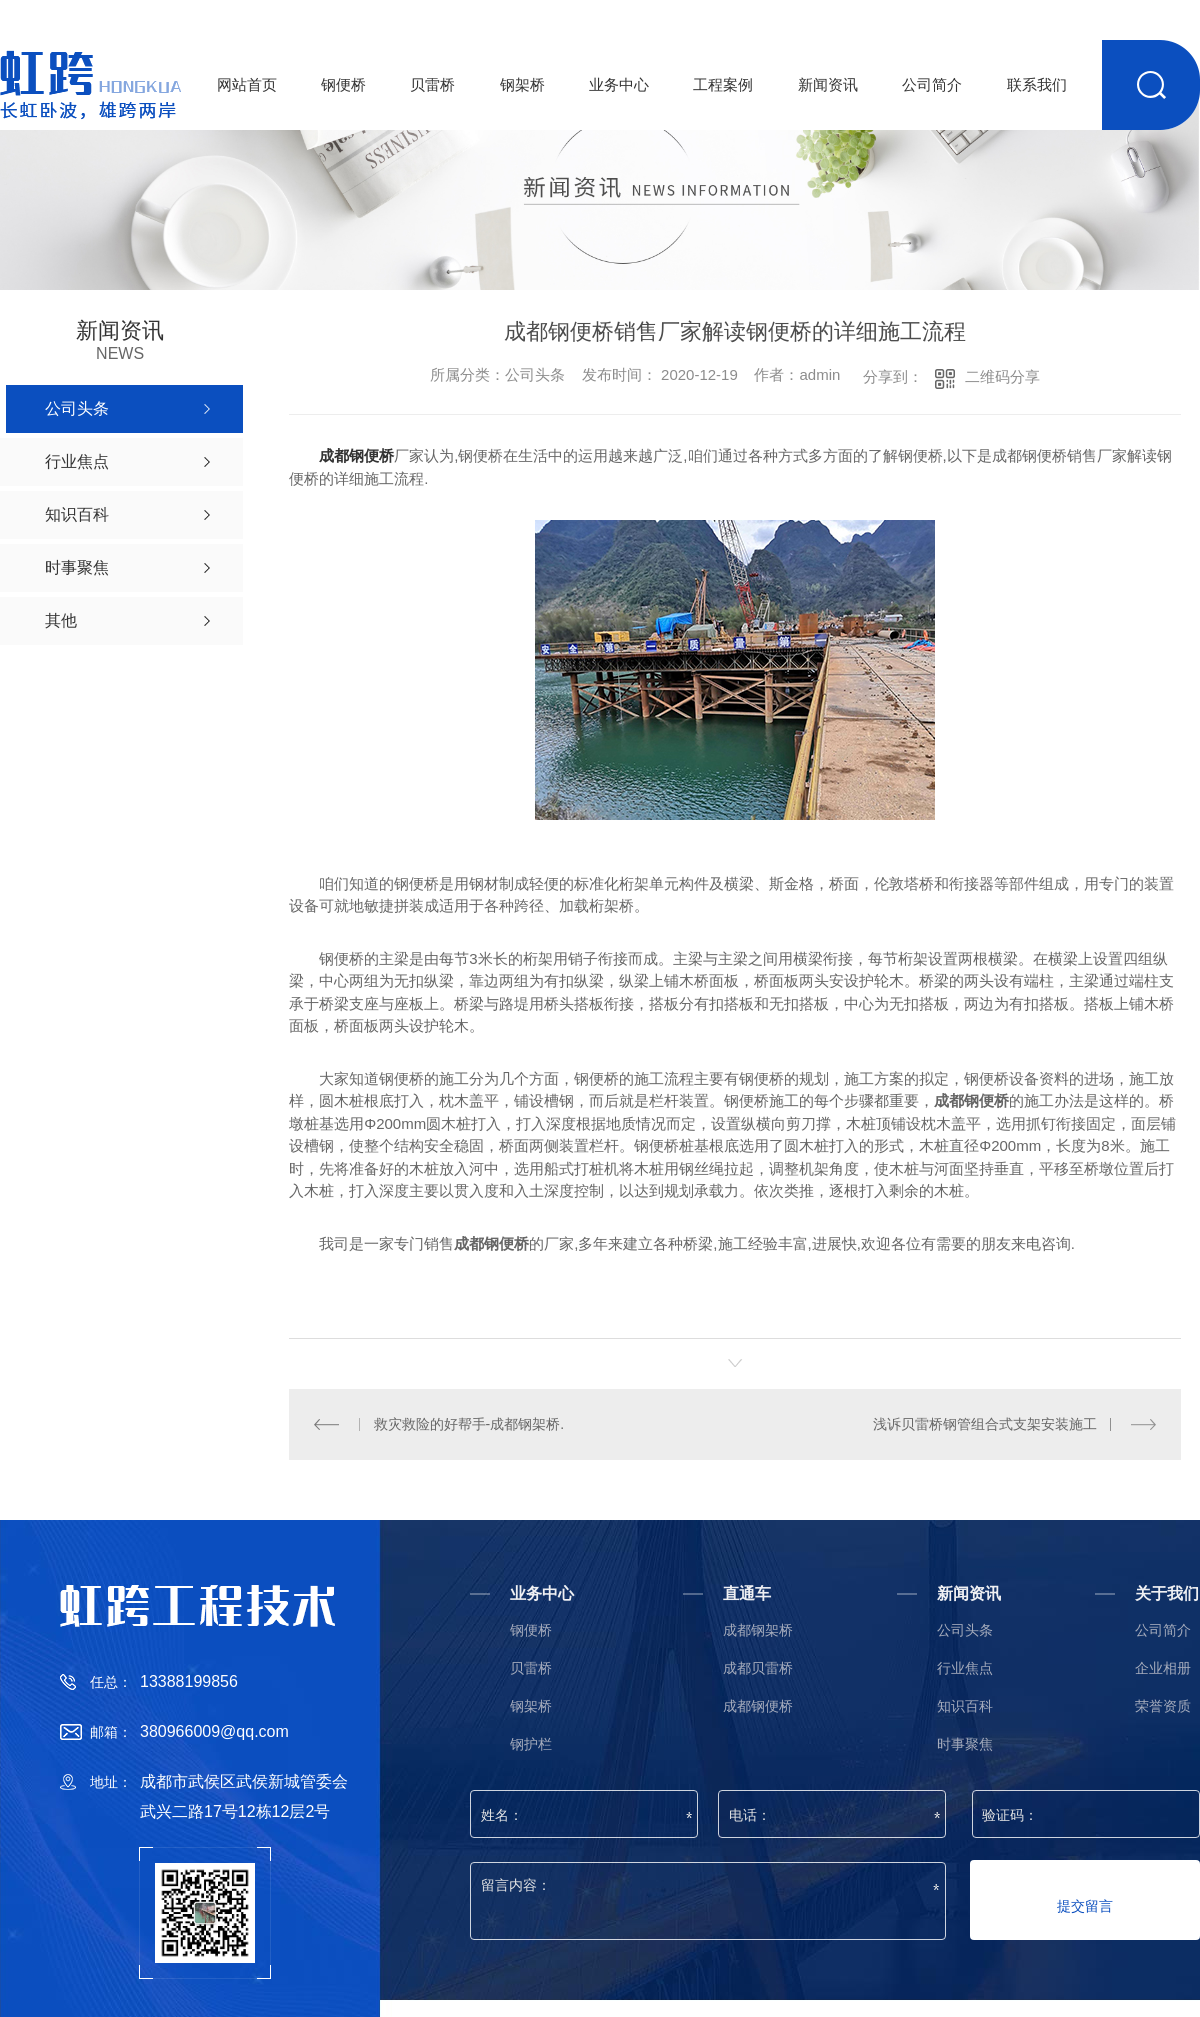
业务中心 (619, 84)
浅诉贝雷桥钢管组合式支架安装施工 (985, 1424)
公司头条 (965, 1629)
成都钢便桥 (356, 455)
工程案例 (723, 84)
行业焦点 (965, 1667)
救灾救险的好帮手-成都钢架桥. (469, 1424)
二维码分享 (1002, 376)
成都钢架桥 (758, 1629)
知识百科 (965, 1705)
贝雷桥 (432, 84)
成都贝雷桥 (758, 1667)
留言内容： (709, 1901)
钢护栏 (531, 1743)
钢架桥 (522, 84)
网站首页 (247, 84)
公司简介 (932, 84)
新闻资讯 (828, 84)
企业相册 (1163, 1667)
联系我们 (1037, 84)
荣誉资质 (1163, 1705)
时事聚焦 (965, 1743)
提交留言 (1085, 1905)
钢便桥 (343, 84)
